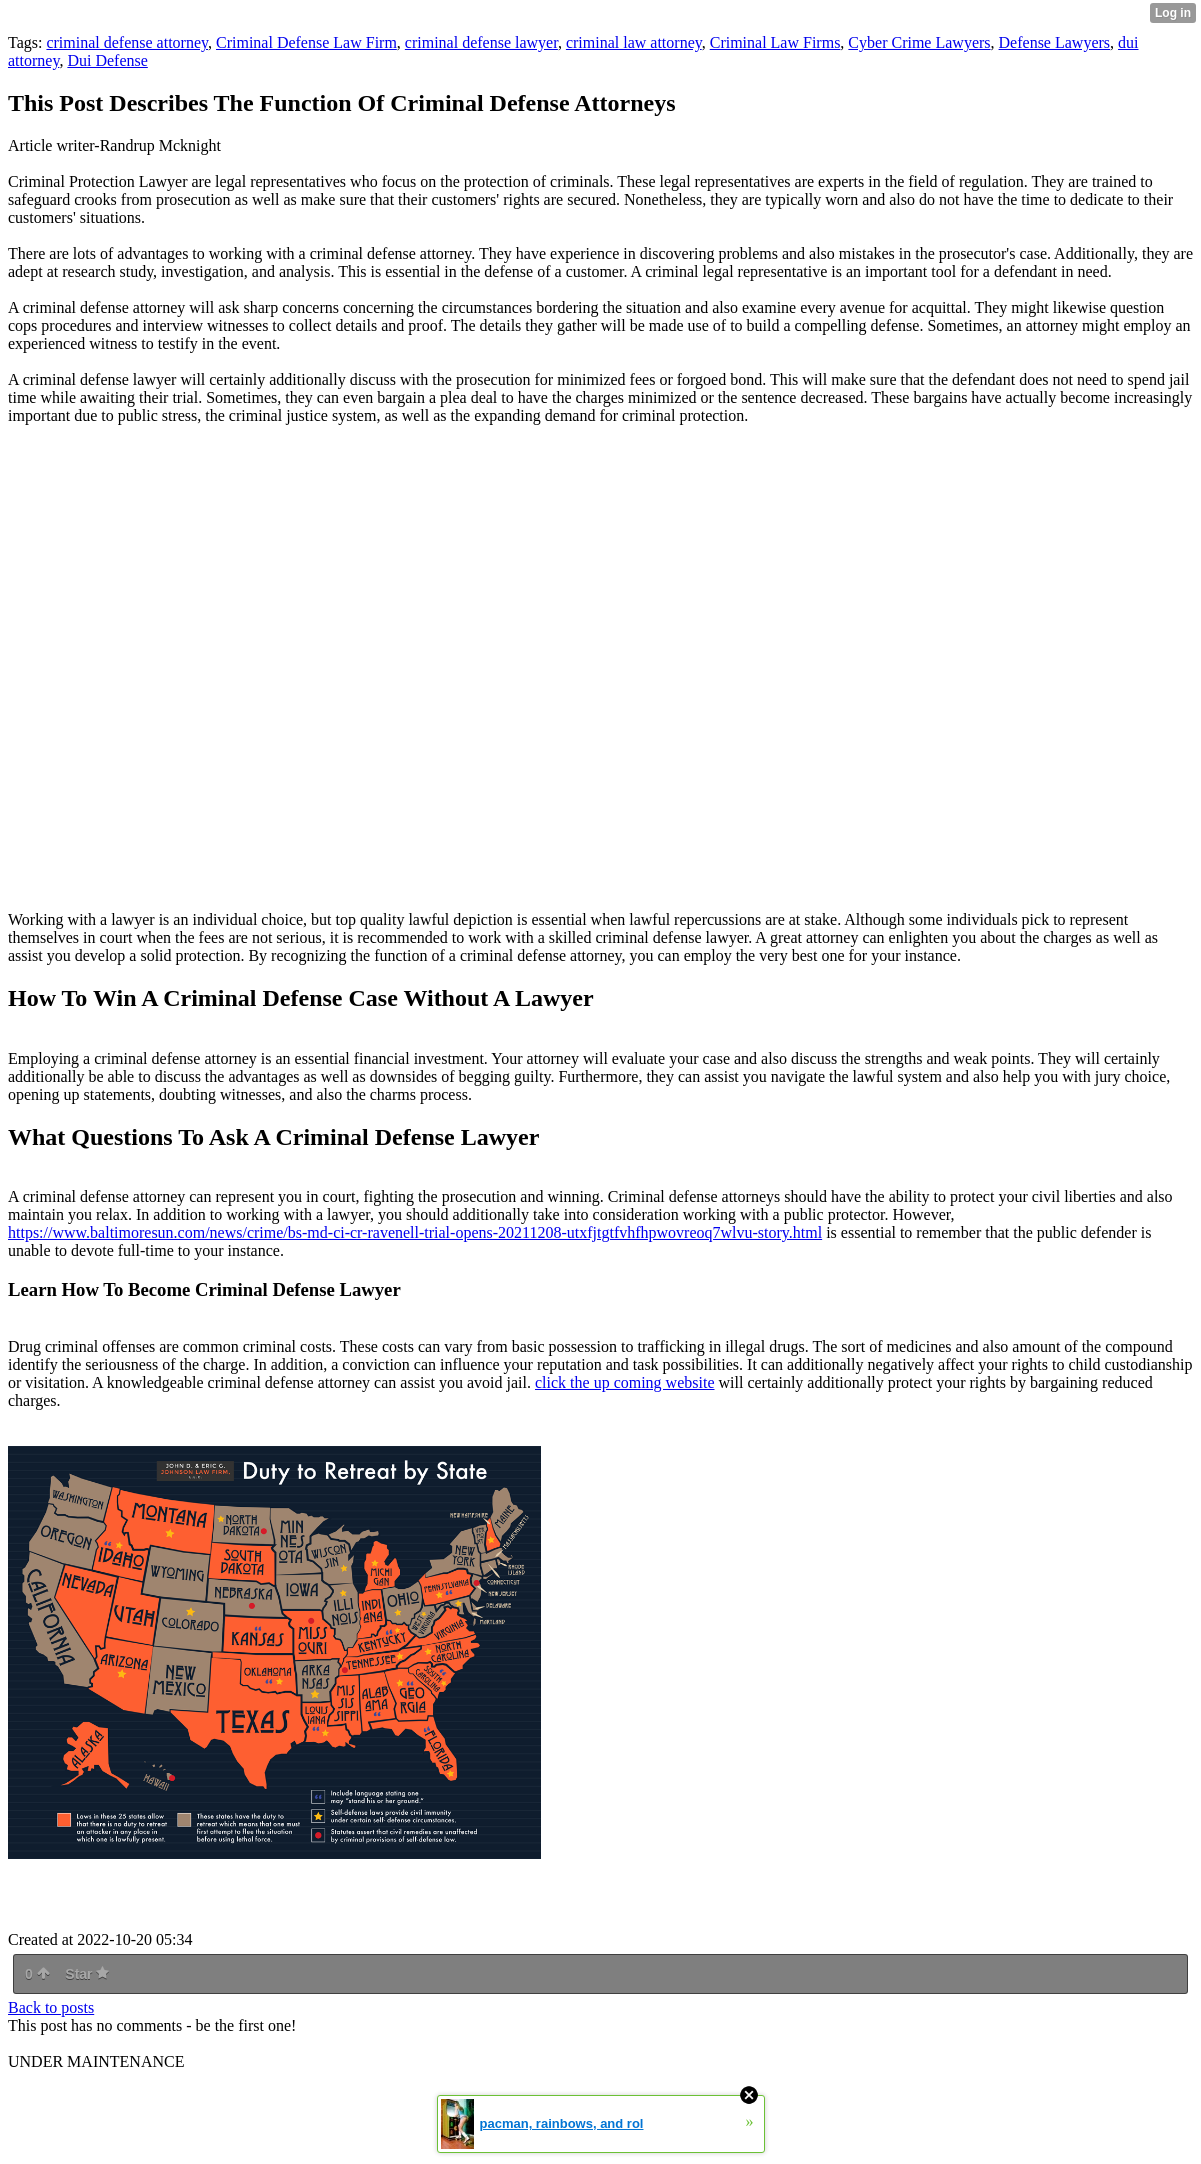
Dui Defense (107, 60)
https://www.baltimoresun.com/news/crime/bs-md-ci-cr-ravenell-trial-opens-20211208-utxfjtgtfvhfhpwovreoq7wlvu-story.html (415, 1232)
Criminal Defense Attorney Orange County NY (308, 668)
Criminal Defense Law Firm (306, 42)
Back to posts (51, 2007)
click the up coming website (625, 1382)
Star (87, 1974)
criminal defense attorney (127, 42)
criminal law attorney (634, 42)
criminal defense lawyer (481, 42)
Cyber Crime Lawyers (919, 42)
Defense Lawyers (1055, 42)
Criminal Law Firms (775, 42)
